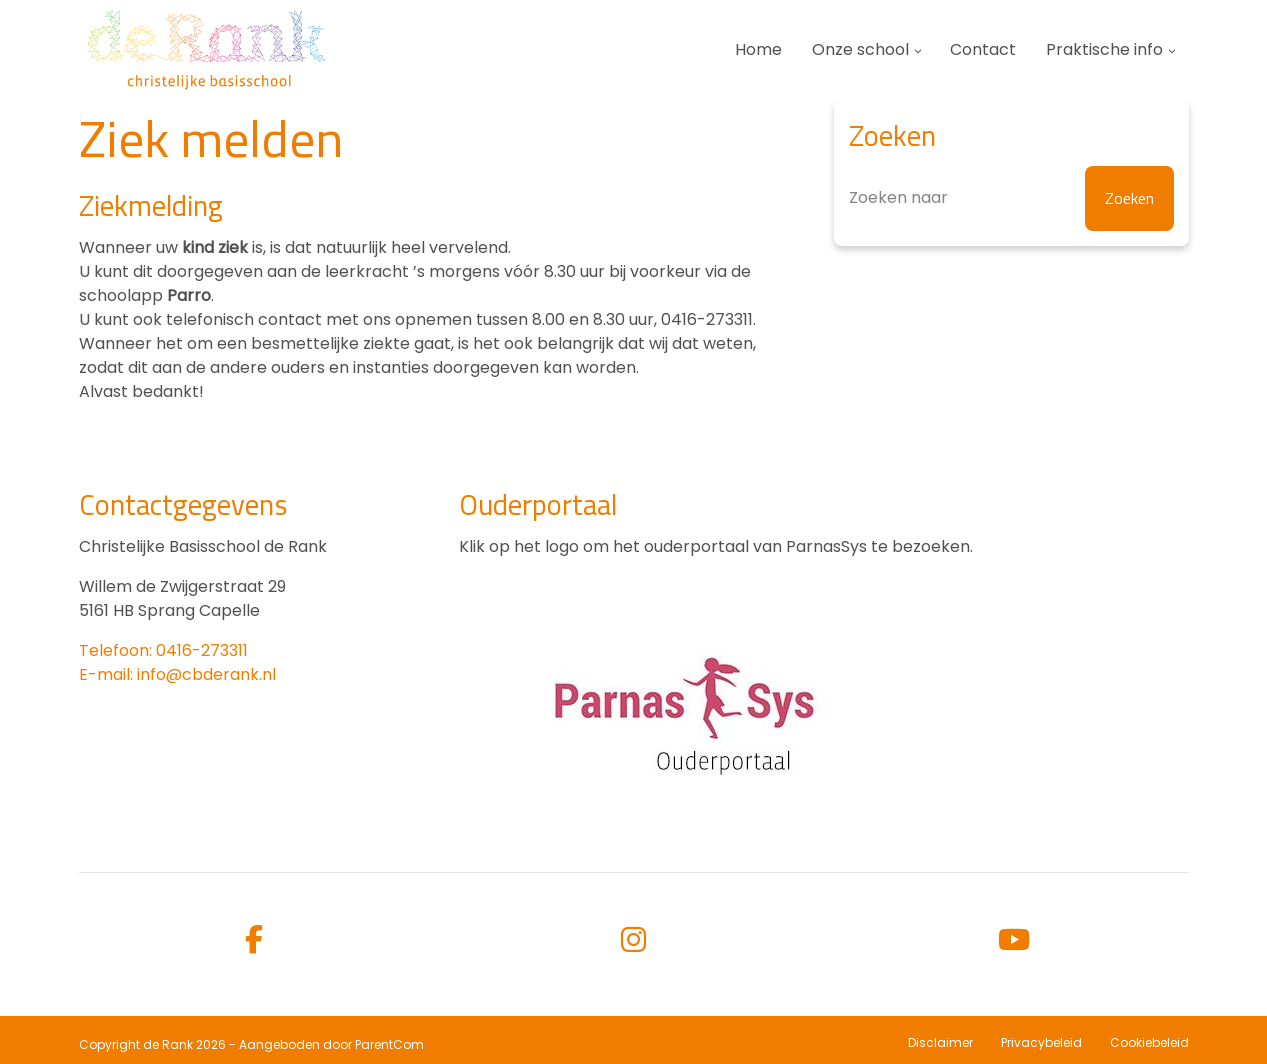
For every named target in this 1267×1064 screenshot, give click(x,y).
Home (758, 49)
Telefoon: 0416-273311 (163, 650)
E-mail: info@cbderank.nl (177, 674)
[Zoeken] (1011, 198)
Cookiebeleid (1149, 1042)
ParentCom (389, 1044)
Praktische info (1104, 49)
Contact (983, 49)
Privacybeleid (1041, 1042)
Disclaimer (940, 1042)
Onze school (860, 49)
